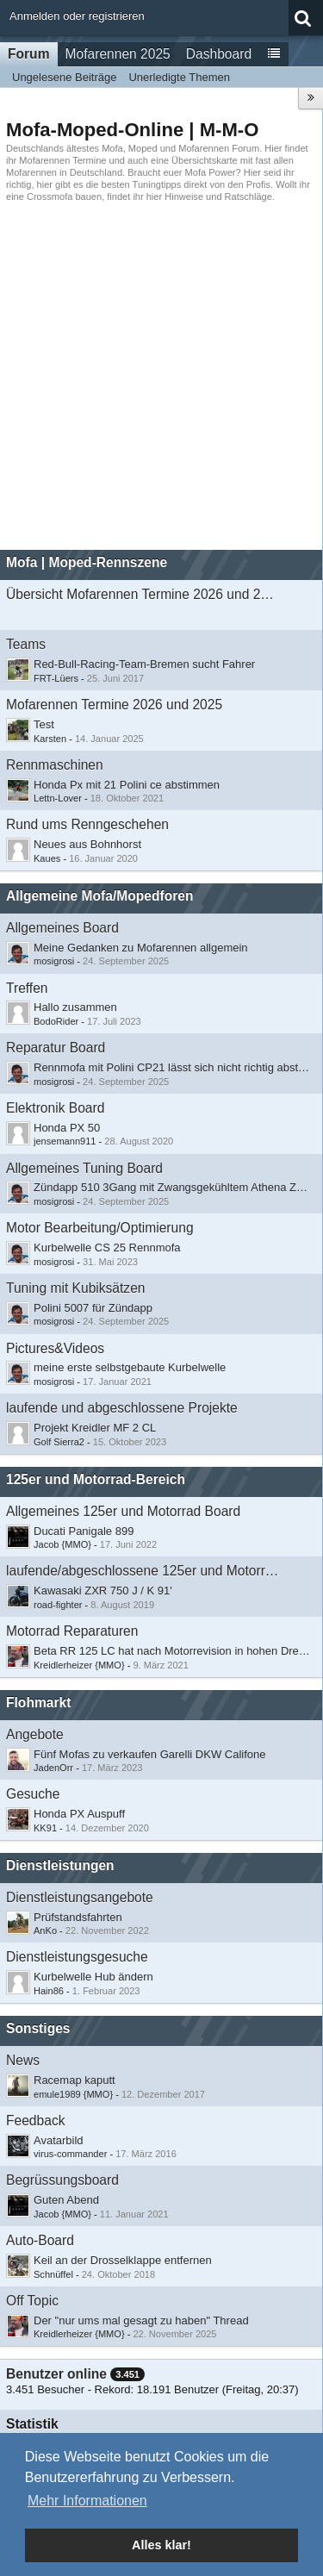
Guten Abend (66, 2199)
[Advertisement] (161, 376)
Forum (29, 54)
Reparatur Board (55, 1047)
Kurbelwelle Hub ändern (93, 1976)
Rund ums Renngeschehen (87, 824)
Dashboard (219, 54)
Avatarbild (59, 2140)
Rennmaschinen (54, 765)
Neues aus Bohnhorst (87, 844)
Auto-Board (40, 2240)
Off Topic (32, 2300)
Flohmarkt (38, 1702)
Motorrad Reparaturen (72, 1631)
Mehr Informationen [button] (87, 2500)
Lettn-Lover (58, 798)
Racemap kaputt (74, 2080)
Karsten (50, 738)
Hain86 (49, 1991)
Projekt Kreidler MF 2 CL (95, 1427)
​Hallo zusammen (75, 1007)
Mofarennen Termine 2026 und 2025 (114, 704)
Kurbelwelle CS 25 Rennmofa (107, 1247)
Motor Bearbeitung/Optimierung (100, 1227)
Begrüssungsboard (62, 2180)
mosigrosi (54, 961)
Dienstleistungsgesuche (77, 1956)
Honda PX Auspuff (79, 1813)
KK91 (45, 1828)
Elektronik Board (55, 1108)
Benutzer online (56, 2374)
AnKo (45, 1930)
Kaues (47, 858)
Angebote (35, 1734)
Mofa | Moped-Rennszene (86, 562)
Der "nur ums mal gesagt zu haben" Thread (141, 2320)
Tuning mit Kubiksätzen (76, 1288)
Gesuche (32, 1794)
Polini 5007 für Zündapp (93, 1307)
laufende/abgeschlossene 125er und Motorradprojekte (142, 1570)
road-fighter (58, 1605)
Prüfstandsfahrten (78, 1917)
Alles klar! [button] (161, 2545)
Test (44, 724)
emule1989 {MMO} (73, 2094)
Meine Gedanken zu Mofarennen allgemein (141, 947)
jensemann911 (65, 1141)
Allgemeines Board (62, 927)
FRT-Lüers (56, 678)
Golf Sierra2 (59, 1442)
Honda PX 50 (67, 1127)
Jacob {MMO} (62, 1544)
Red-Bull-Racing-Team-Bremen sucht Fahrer (144, 664)
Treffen (27, 988)
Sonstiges (38, 2028)
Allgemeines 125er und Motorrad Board (123, 1511)
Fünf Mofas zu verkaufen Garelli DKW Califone (150, 1754)
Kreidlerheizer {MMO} (79, 1665)
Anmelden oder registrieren (77, 15)
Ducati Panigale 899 (84, 1531)
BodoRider (56, 1021)
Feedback (35, 2120)
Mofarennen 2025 (118, 54)
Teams (26, 644)
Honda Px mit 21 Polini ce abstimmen (127, 784)
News (23, 2060)
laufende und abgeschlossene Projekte (122, 1407)
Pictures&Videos (55, 1348)
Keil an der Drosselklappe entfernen (123, 2260)
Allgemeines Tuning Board (84, 1168)
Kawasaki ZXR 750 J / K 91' (103, 1590)
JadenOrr (53, 1767)
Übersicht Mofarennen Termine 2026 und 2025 (142, 594)
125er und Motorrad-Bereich (95, 1479)
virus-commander (70, 2154)
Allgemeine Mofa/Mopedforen (99, 896)
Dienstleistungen (60, 1865)
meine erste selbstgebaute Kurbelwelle (130, 1367)
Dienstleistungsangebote (79, 1897)
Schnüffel (53, 2274)
